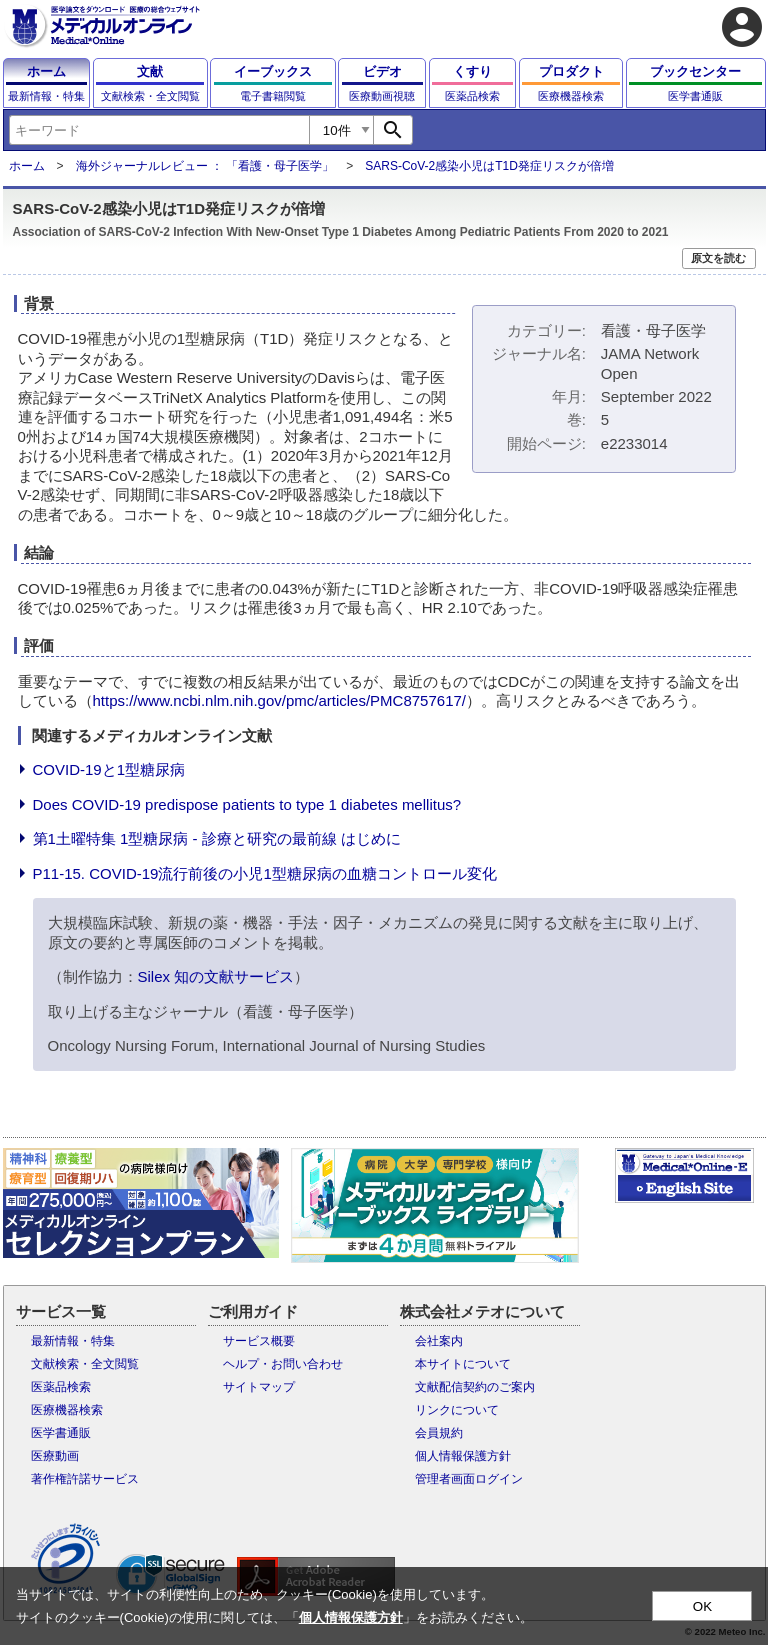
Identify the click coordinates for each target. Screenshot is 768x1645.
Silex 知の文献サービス (216, 976)
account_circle (742, 27)
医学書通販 (61, 1433)
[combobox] (159, 130)
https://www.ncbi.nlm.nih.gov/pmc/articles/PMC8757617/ (280, 700)
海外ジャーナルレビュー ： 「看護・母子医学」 (205, 166)
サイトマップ (259, 1387)
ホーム (27, 166)
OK (702, 1606)
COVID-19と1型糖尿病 (109, 769)
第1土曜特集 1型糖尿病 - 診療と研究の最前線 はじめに (217, 838)
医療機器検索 (67, 1410)
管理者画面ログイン (469, 1479)
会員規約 (439, 1433)
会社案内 (439, 1341)
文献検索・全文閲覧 (85, 1364)
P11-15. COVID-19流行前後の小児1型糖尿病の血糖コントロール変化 (265, 873)
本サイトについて (463, 1364)
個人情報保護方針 (463, 1456)
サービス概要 (259, 1341)
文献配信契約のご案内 (475, 1387)
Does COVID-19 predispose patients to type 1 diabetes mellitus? (247, 804)
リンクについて (457, 1410)
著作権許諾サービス (85, 1479)
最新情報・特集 (73, 1341)
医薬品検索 (61, 1387)
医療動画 (55, 1456)
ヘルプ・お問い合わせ (283, 1364)
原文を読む (718, 258)
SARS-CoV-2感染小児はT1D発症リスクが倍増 (489, 166)
